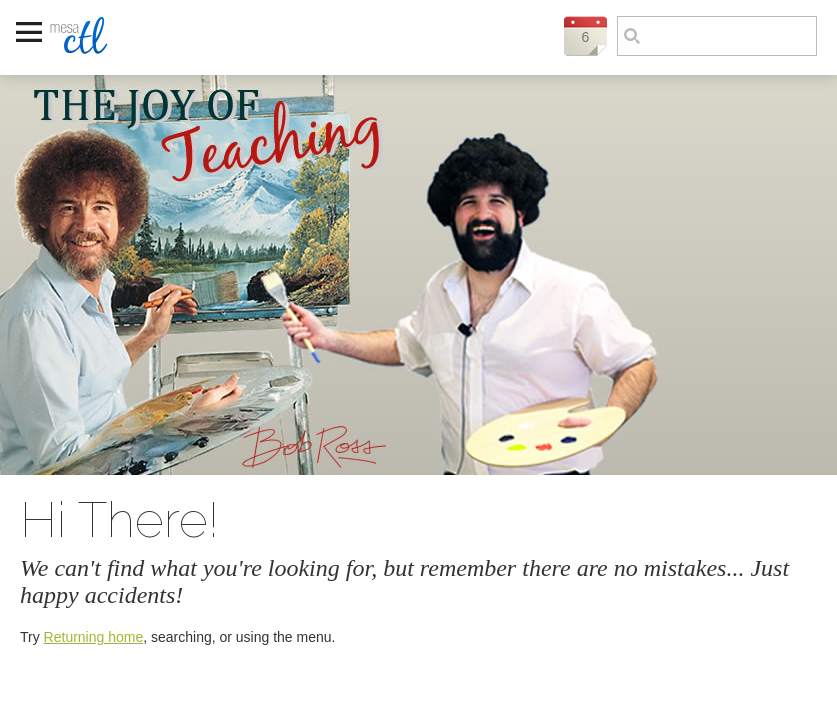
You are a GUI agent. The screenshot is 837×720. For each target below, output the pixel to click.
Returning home (94, 637)
